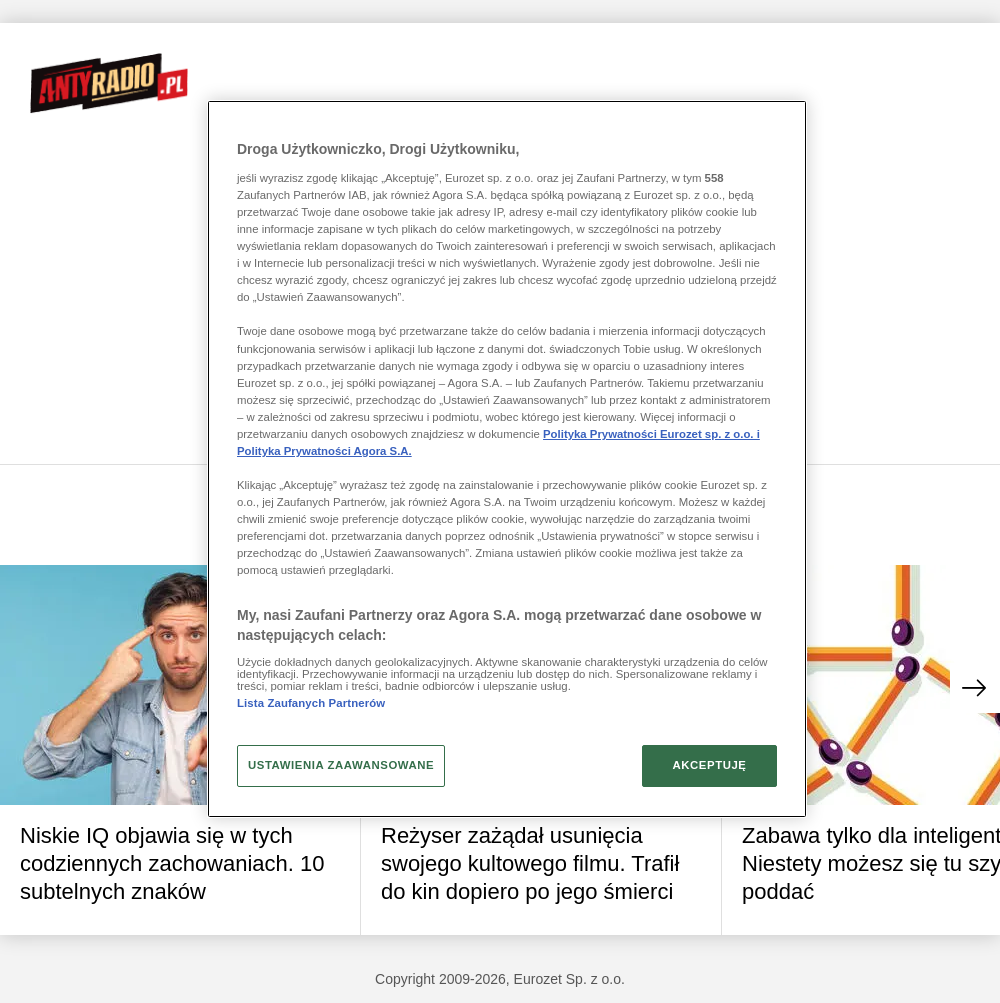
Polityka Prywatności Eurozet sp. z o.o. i (651, 434)
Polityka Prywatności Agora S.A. (324, 451)
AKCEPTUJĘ (709, 765)
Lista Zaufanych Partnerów (311, 703)
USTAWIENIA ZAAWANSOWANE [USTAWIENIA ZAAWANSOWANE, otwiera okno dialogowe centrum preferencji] (341, 765)
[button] (975, 688)
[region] (507, 459)
